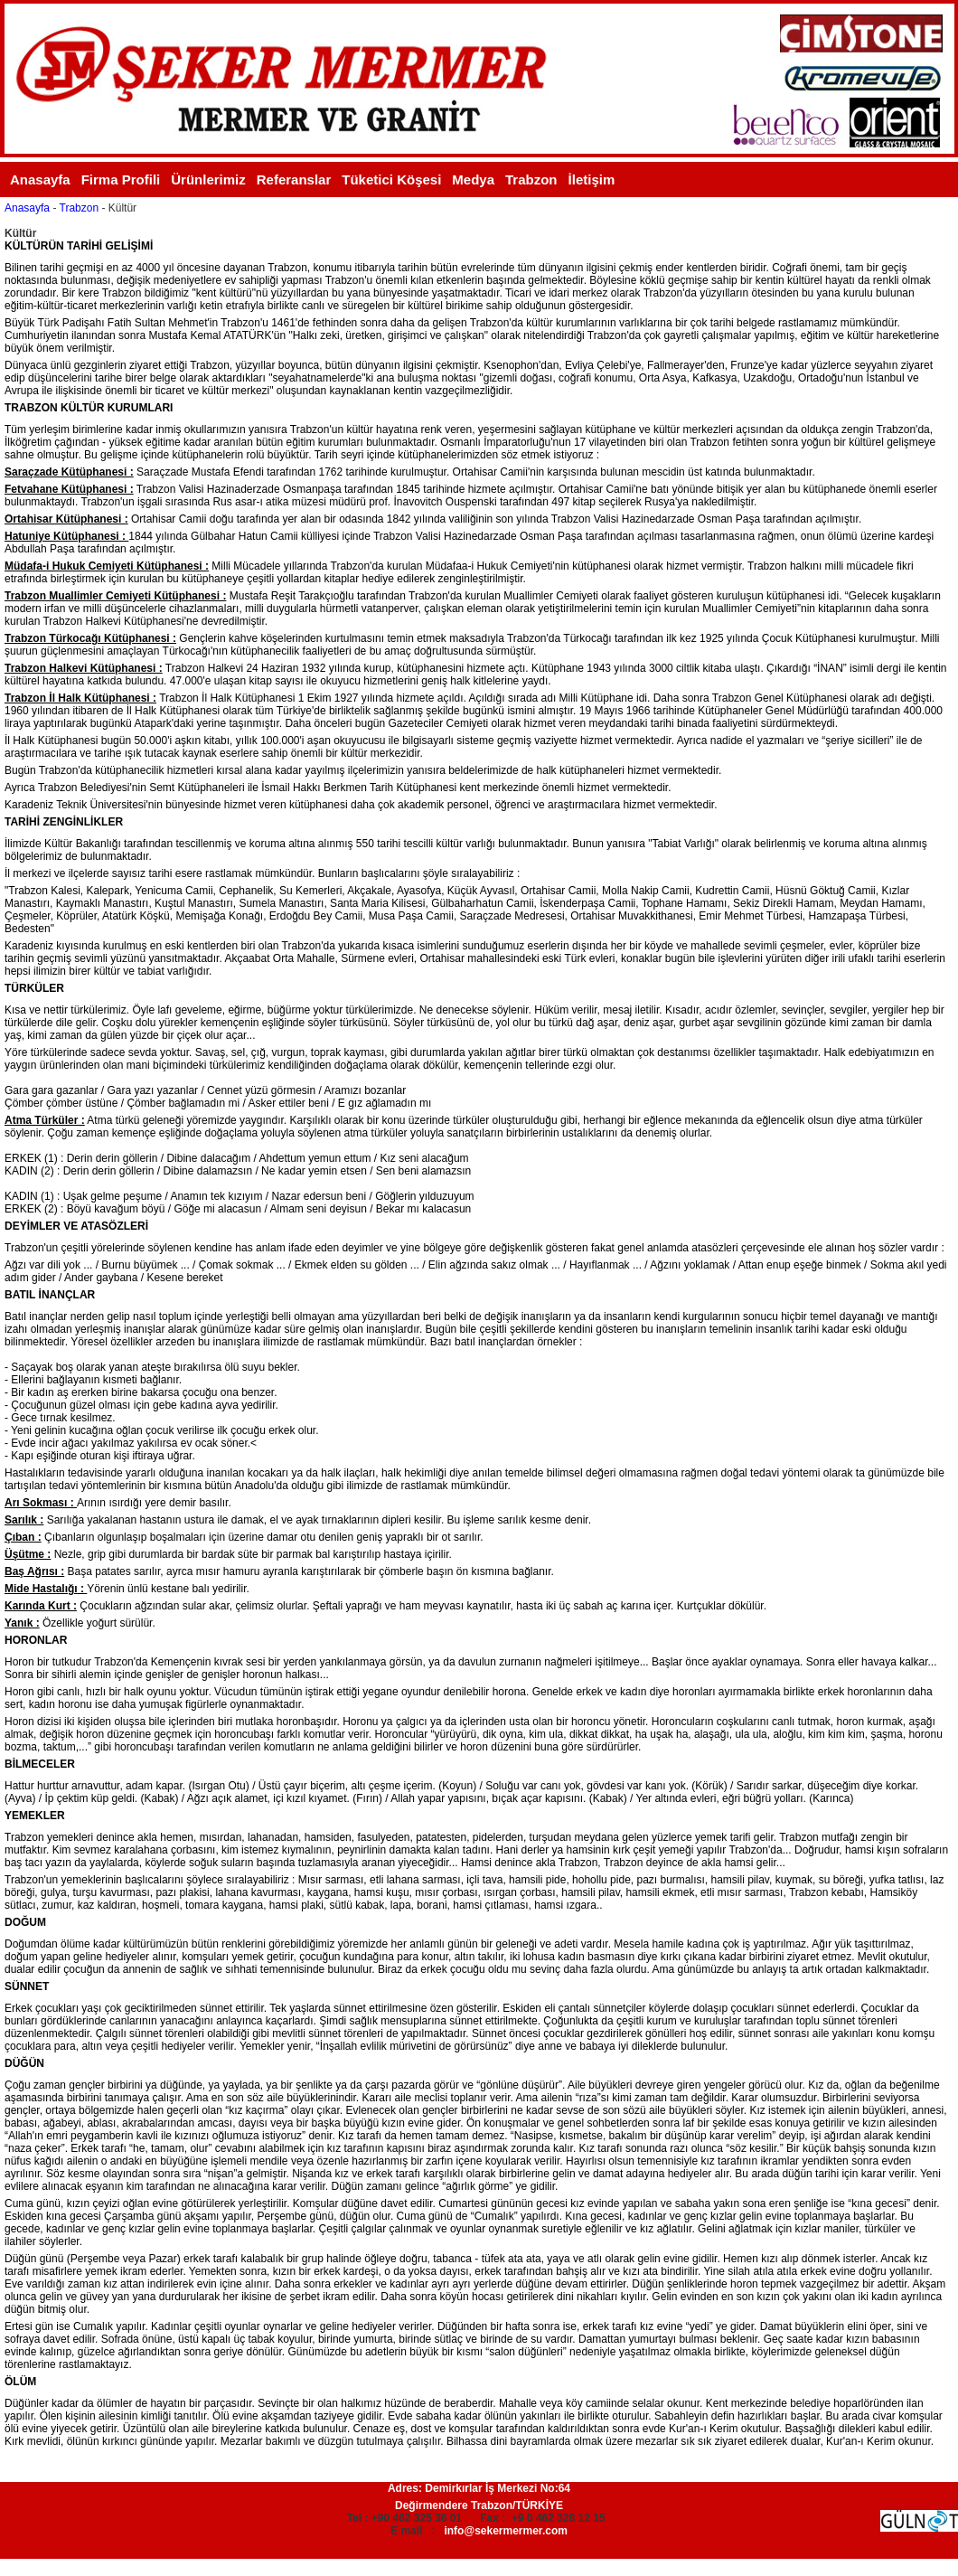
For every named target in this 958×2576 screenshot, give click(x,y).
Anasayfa (40, 179)
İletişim (591, 179)
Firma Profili (121, 179)
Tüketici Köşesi (391, 179)
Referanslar (294, 179)
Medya (473, 179)
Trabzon (531, 179)
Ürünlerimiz (208, 179)
